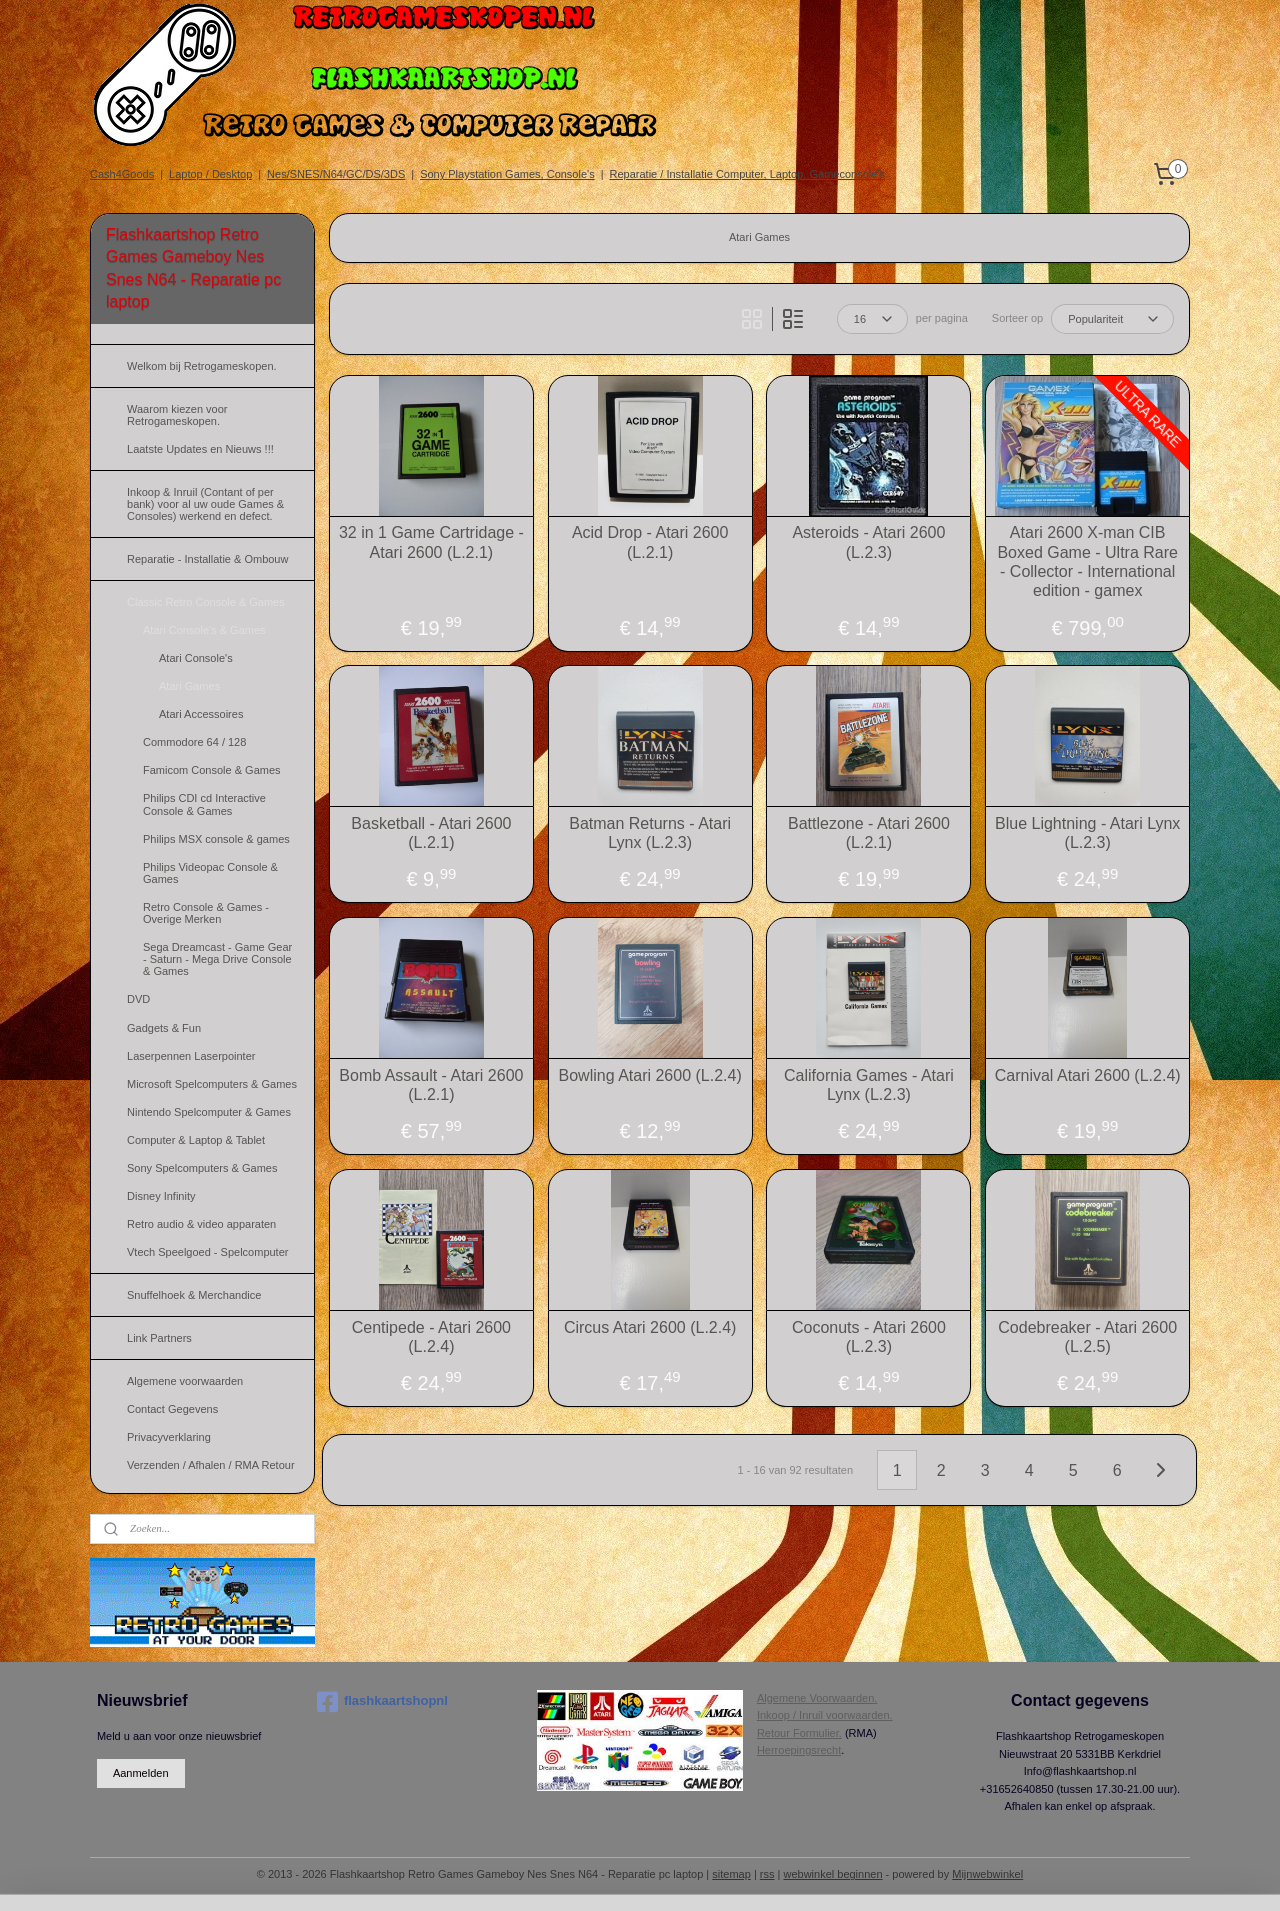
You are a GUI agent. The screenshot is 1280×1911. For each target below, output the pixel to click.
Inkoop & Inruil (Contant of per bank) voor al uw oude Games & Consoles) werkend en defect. (205, 504)
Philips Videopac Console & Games (210, 873)
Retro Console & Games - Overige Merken (206, 913)
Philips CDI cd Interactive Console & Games (204, 804)
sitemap (731, 1874)
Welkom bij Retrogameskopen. (202, 366)
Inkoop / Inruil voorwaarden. (825, 1715)
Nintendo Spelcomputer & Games (209, 1112)
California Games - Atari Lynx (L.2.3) (869, 1085)
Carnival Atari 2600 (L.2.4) (1088, 1075)
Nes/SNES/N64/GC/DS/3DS (336, 174)
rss (767, 1874)
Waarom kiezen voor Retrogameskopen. (177, 415)
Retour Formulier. (799, 1733)
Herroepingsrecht (799, 1750)
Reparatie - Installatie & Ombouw (207, 559)
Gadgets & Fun (164, 1028)
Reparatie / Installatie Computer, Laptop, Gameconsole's (747, 174)
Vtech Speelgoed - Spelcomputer (207, 1252)
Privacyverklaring (169, 1437)
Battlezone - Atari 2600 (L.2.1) (869, 833)
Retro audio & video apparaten (201, 1224)
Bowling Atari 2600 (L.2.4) (649, 1075)
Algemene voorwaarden (185, 1381)
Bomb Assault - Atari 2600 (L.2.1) (431, 1085)
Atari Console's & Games (204, 630)
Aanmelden (141, 1773)
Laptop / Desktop (210, 174)
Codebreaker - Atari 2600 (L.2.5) (1087, 1337)
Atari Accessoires (201, 714)
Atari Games (189, 686)
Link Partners (159, 1338)
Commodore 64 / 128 (194, 742)
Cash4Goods (122, 174)
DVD (138, 999)
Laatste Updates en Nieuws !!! (200, 449)
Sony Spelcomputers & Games (202, 1168)
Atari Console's (196, 658)
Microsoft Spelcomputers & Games (212, 1084)
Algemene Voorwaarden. (817, 1698)
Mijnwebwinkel (987, 1874)
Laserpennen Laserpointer (191, 1056)
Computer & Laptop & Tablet (196, 1140)
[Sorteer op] (1112, 319)
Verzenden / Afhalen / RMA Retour (211, 1465)
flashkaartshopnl (382, 1702)
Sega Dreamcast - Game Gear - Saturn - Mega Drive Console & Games (217, 959)
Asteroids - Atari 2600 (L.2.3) (868, 542)
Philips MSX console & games (216, 839)
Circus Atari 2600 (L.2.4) (650, 1327)
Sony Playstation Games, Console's (507, 174)
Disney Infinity (161, 1196)
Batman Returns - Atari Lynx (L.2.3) (650, 833)
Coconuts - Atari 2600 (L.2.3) (869, 1337)
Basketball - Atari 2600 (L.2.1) (431, 833)
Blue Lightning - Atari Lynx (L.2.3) (1087, 833)
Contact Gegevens (172, 1409)
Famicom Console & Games (212, 770)
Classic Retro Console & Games (206, 602)
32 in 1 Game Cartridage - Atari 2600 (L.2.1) (431, 542)
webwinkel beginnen (832, 1874)
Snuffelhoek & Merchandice (194, 1295)
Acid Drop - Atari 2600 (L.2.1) (650, 542)
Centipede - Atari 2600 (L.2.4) (431, 1337)
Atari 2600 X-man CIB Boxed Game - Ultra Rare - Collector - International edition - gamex (1087, 561)
